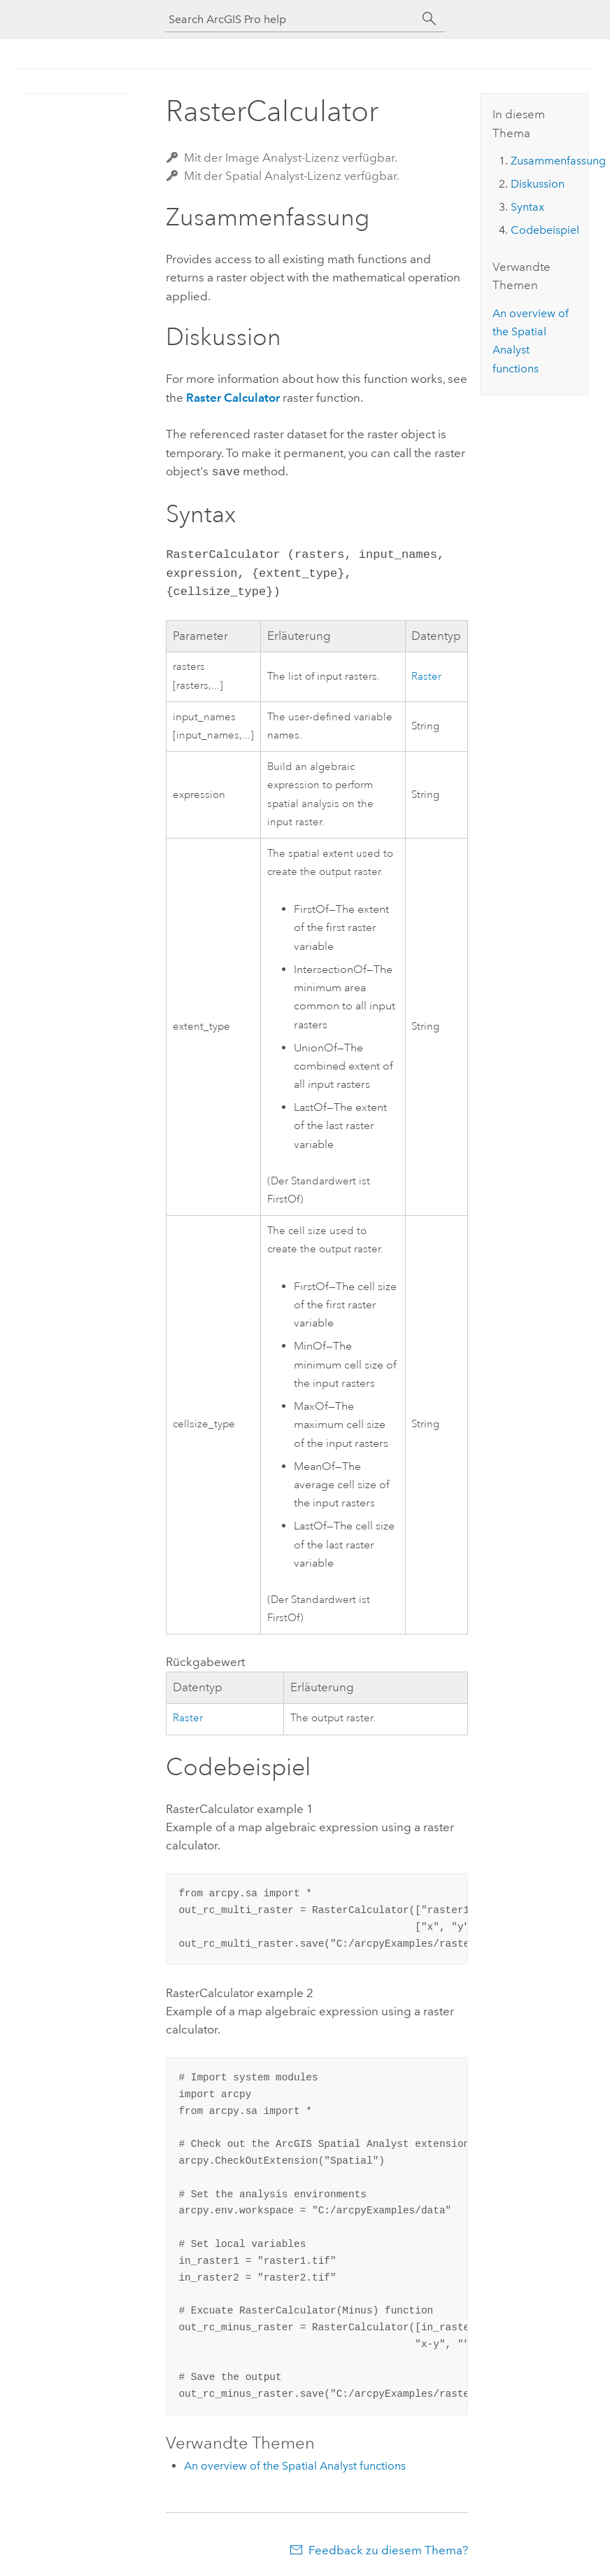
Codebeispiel (545, 230)
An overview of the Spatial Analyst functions (295, 2464)
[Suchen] (430, 19)
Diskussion (538, 183)
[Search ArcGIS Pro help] (291, 19)
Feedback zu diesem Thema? (388, 2549)
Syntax (527, 207)
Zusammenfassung (558, 160)
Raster (426, 675)
